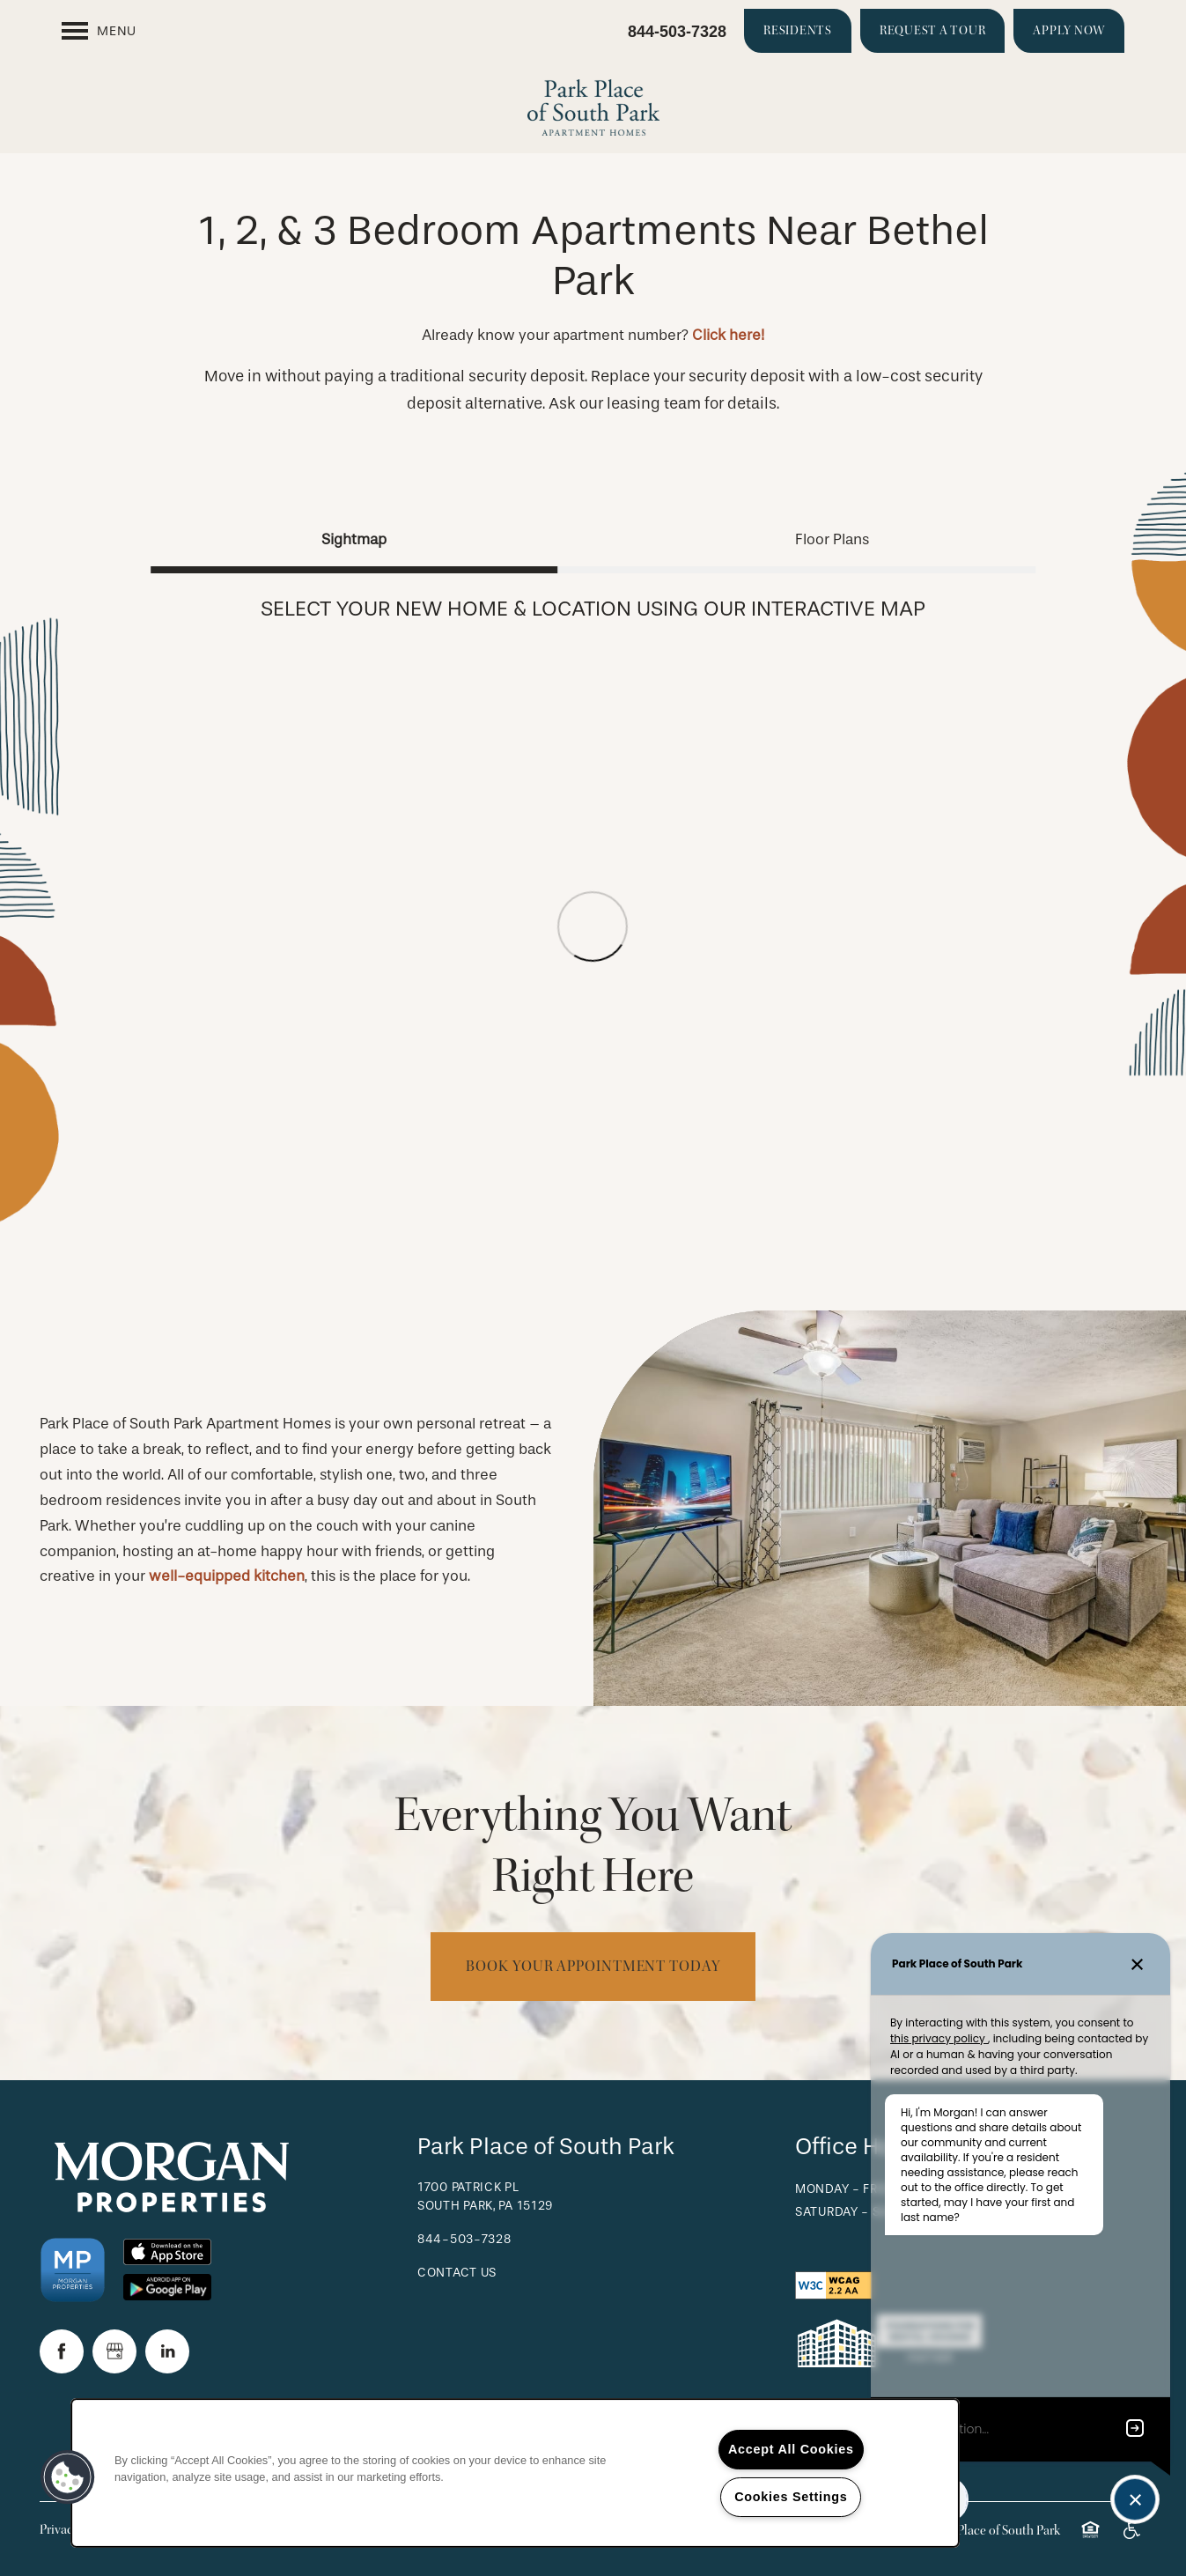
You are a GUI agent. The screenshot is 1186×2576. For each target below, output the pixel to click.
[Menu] (99, 31)
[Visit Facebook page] (62, 2351)
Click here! (728, 335)
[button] (797, 31)
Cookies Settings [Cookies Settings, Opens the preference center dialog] (790, 2497)
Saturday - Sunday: (860, 2211)
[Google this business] (114, 2351)
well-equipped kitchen (227, 1576)
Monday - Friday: (852, 2188)
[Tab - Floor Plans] (832, 539)
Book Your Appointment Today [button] (592, 1966)
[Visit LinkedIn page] (167, 2351)
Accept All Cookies (791, 2449)
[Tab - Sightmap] (354, 539)
